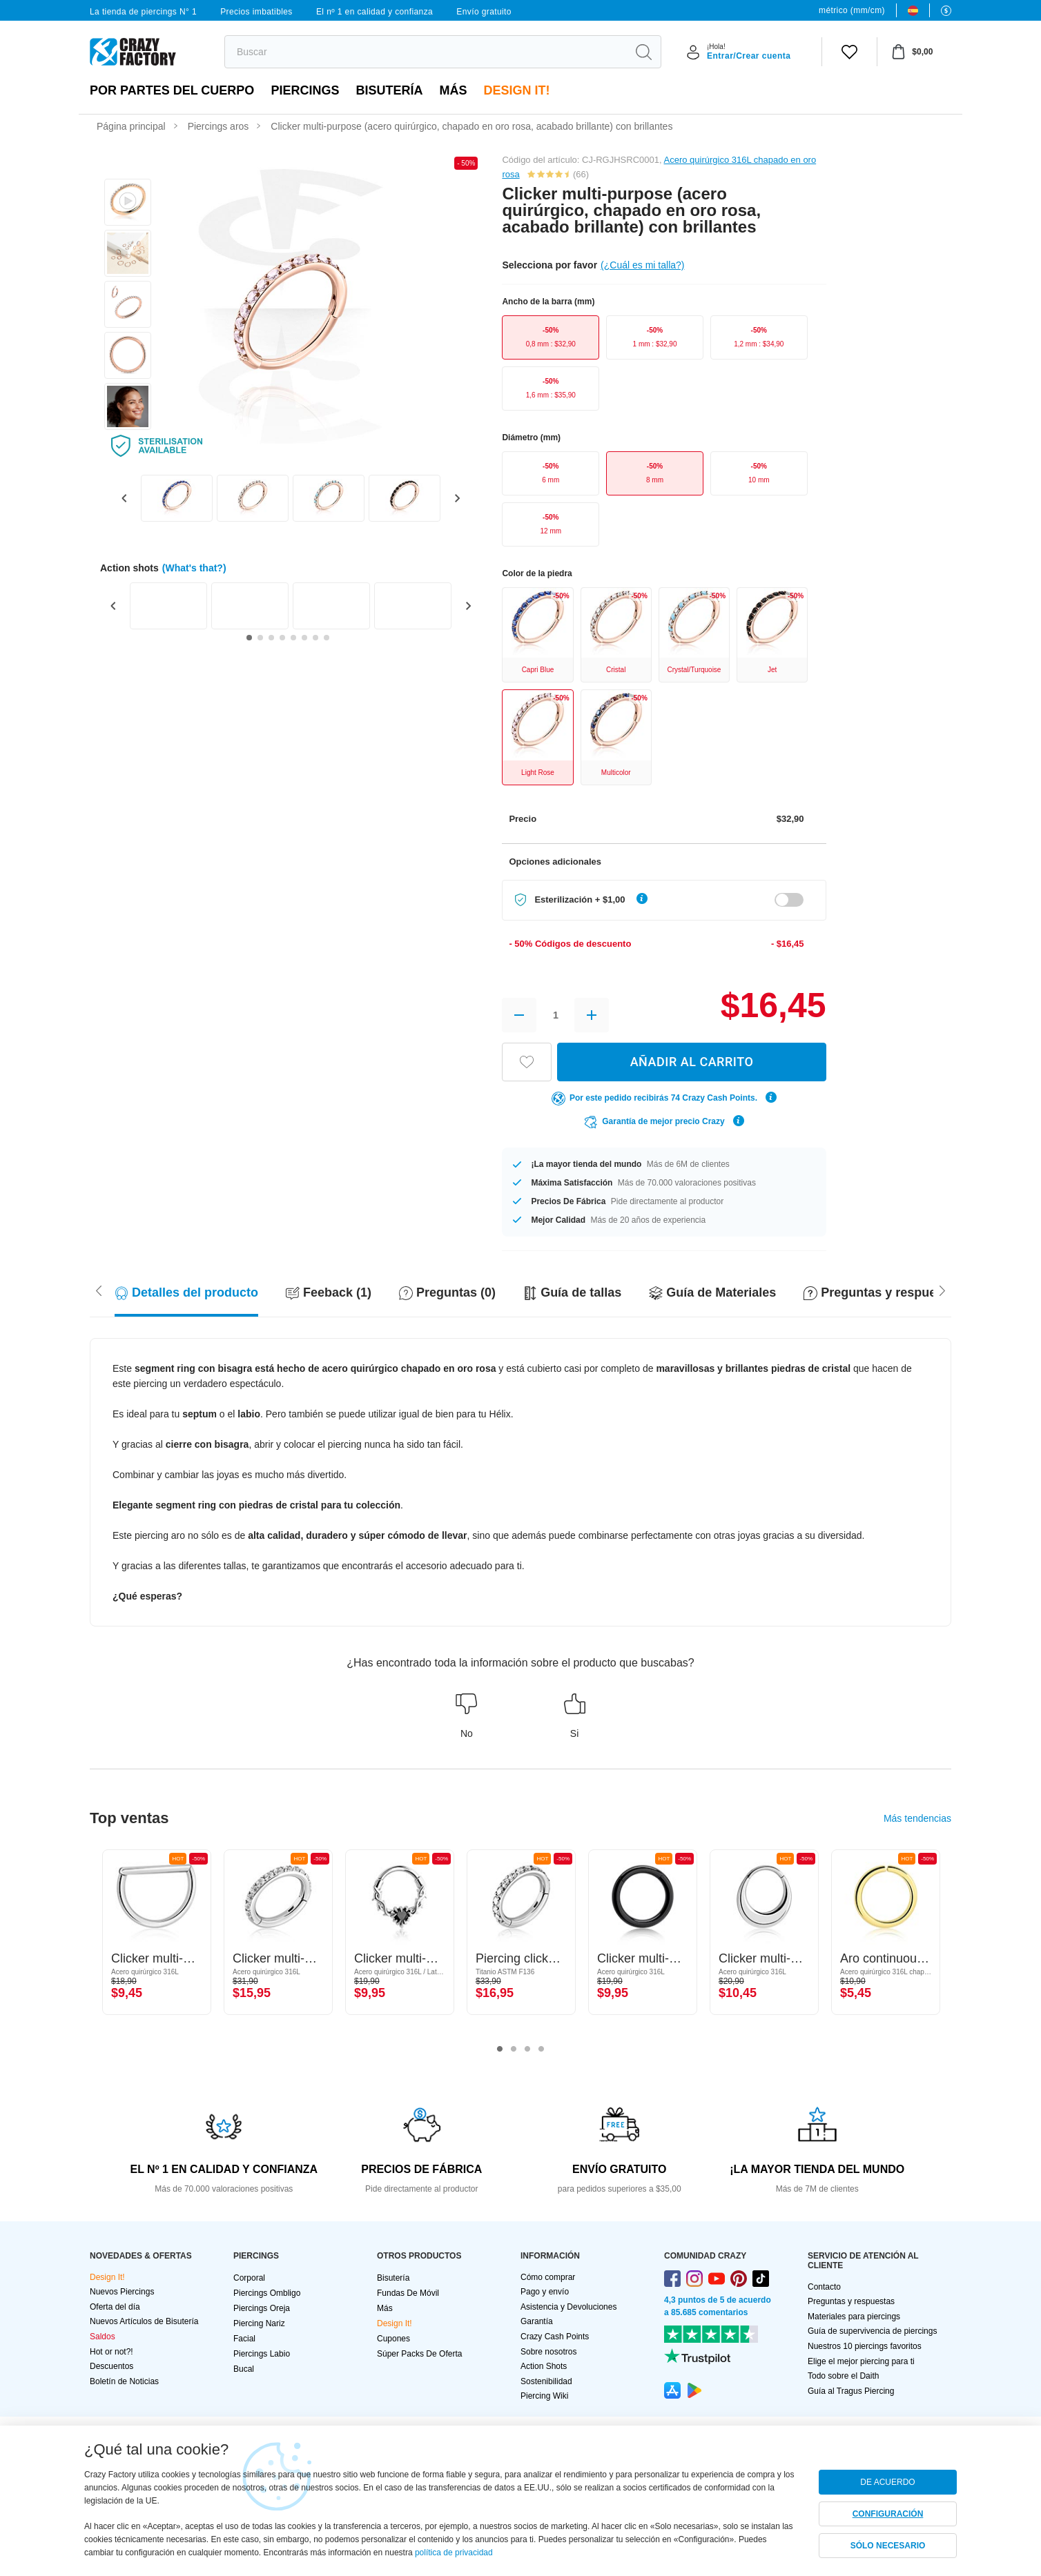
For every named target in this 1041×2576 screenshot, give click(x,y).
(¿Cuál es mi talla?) (642, 265)
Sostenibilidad (546, 2381)
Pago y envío (544, 2292)
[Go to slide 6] (304, 637)
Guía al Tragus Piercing (851, 2391)
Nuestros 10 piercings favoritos (865, 2346)
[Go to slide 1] (249, 637)
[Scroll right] (99, 1290)
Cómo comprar (547, 2277)
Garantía (536, 2321)
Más (453, 90)
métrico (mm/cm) (852, 10)
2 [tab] (513, 2049)
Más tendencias (917, 1818)
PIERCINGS (305, 90)
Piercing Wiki (544, 2396)
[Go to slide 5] (293, 637)
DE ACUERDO (887, 2482)
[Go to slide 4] (282, 637)
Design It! (516, 90)
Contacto (824, 2287)
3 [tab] (527, 2049)
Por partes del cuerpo (172, 90)
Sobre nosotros (548, 2352)
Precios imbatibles (256, 12)
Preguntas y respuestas (851, 2301)
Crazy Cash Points (554, 2336)
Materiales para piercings (854, 2316)
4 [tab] (541, 2049)
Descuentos (111, 2366)
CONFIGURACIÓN (888, 2514)
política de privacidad (454, 2552)
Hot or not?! (111, 2352)
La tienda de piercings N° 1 (143, 12)
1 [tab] (500, 2049)
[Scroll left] (942, 1290)
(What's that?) (194, 567)
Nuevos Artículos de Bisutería (144, 2321)
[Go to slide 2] (260, 637)
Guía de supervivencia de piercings (872, 2331)
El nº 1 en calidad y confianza (374, 12)
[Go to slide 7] (315, 637)
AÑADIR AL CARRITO (692, 1061)
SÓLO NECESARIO (888, 2545)
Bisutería (389, 90)
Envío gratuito (484, 12)
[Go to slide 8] (326, 637)
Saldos (102, 2336)
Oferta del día (115, 2307)
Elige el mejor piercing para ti (861, 2361)
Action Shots (543, 2366)
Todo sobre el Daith (843, 2376)
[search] (425, 52)
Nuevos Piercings (122, 2292)
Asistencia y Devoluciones (568, 2307)
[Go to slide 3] (271, 637)
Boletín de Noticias (124, 2381)
